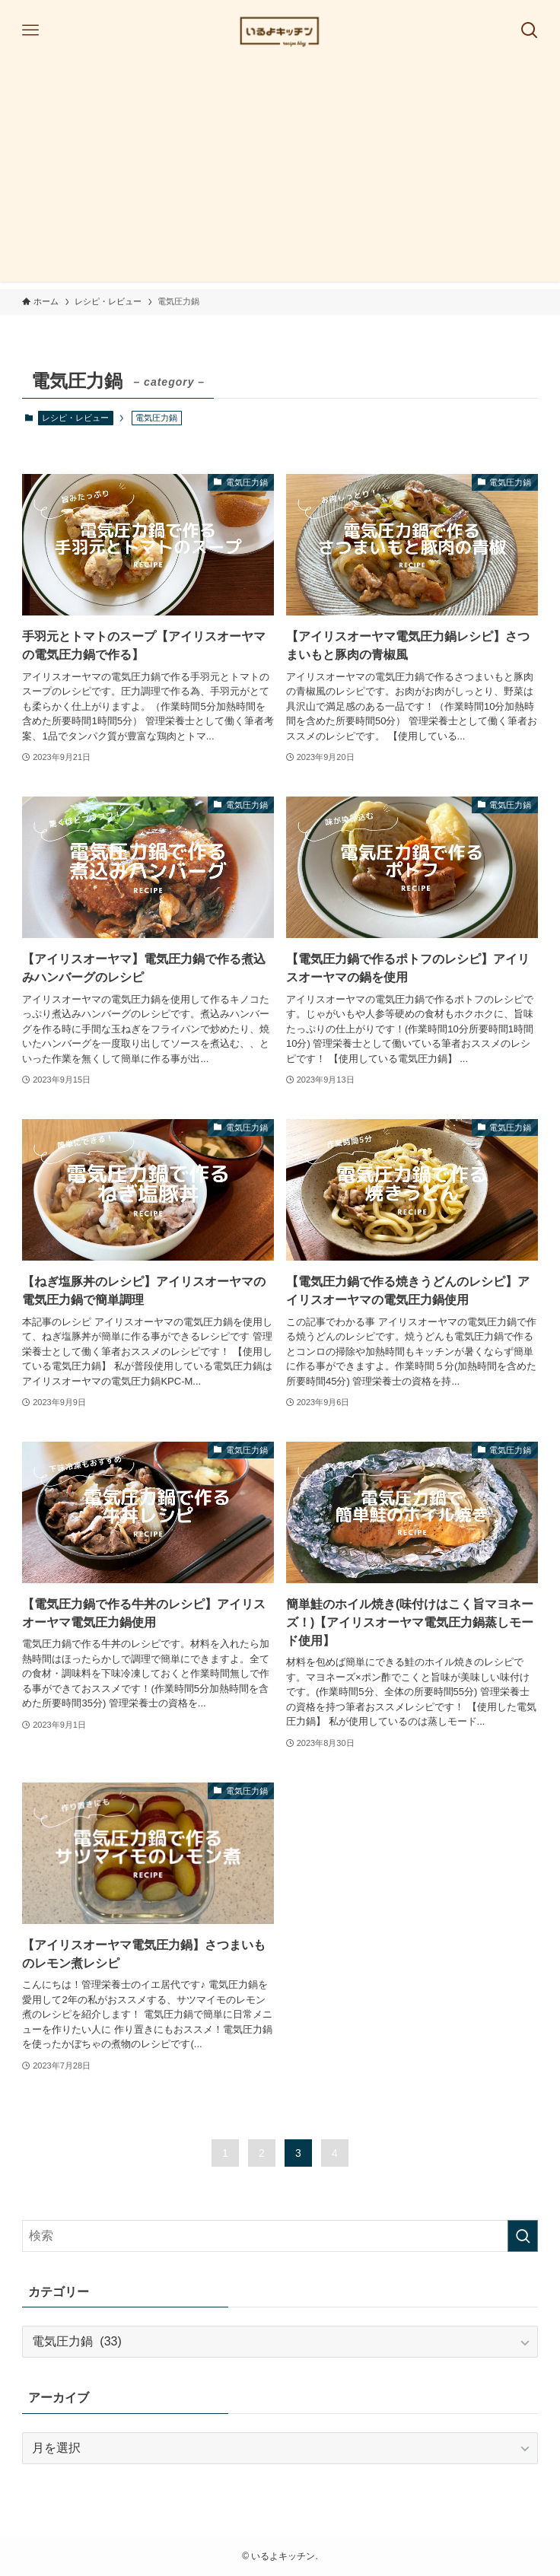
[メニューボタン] (30, 30)
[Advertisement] (280, 174)
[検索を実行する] (523, 2236)
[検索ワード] (279, 2236)
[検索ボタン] (529, 30)
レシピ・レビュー (75, 417)
